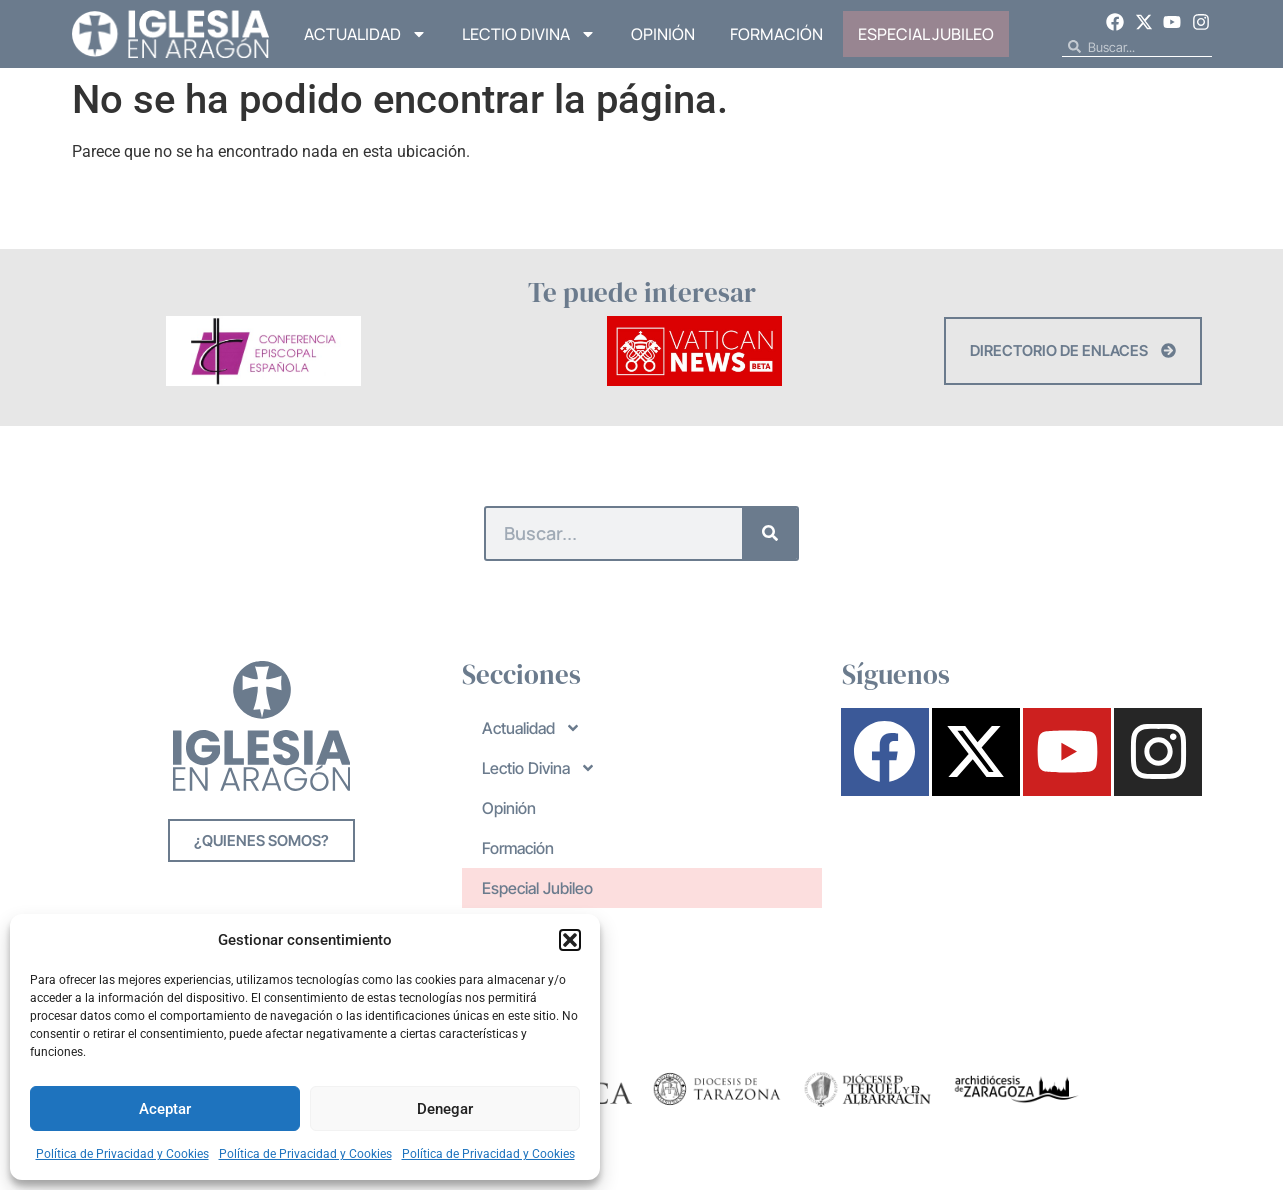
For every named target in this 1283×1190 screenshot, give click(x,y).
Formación (776, 34)
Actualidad (365, 34)
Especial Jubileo (926, 34)
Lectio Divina (529, 34)
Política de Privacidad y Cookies (122, 1154)
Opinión (663, 34)
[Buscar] (769, 533)
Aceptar (165, 1109)
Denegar (445, 1109)
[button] (570, 940)
